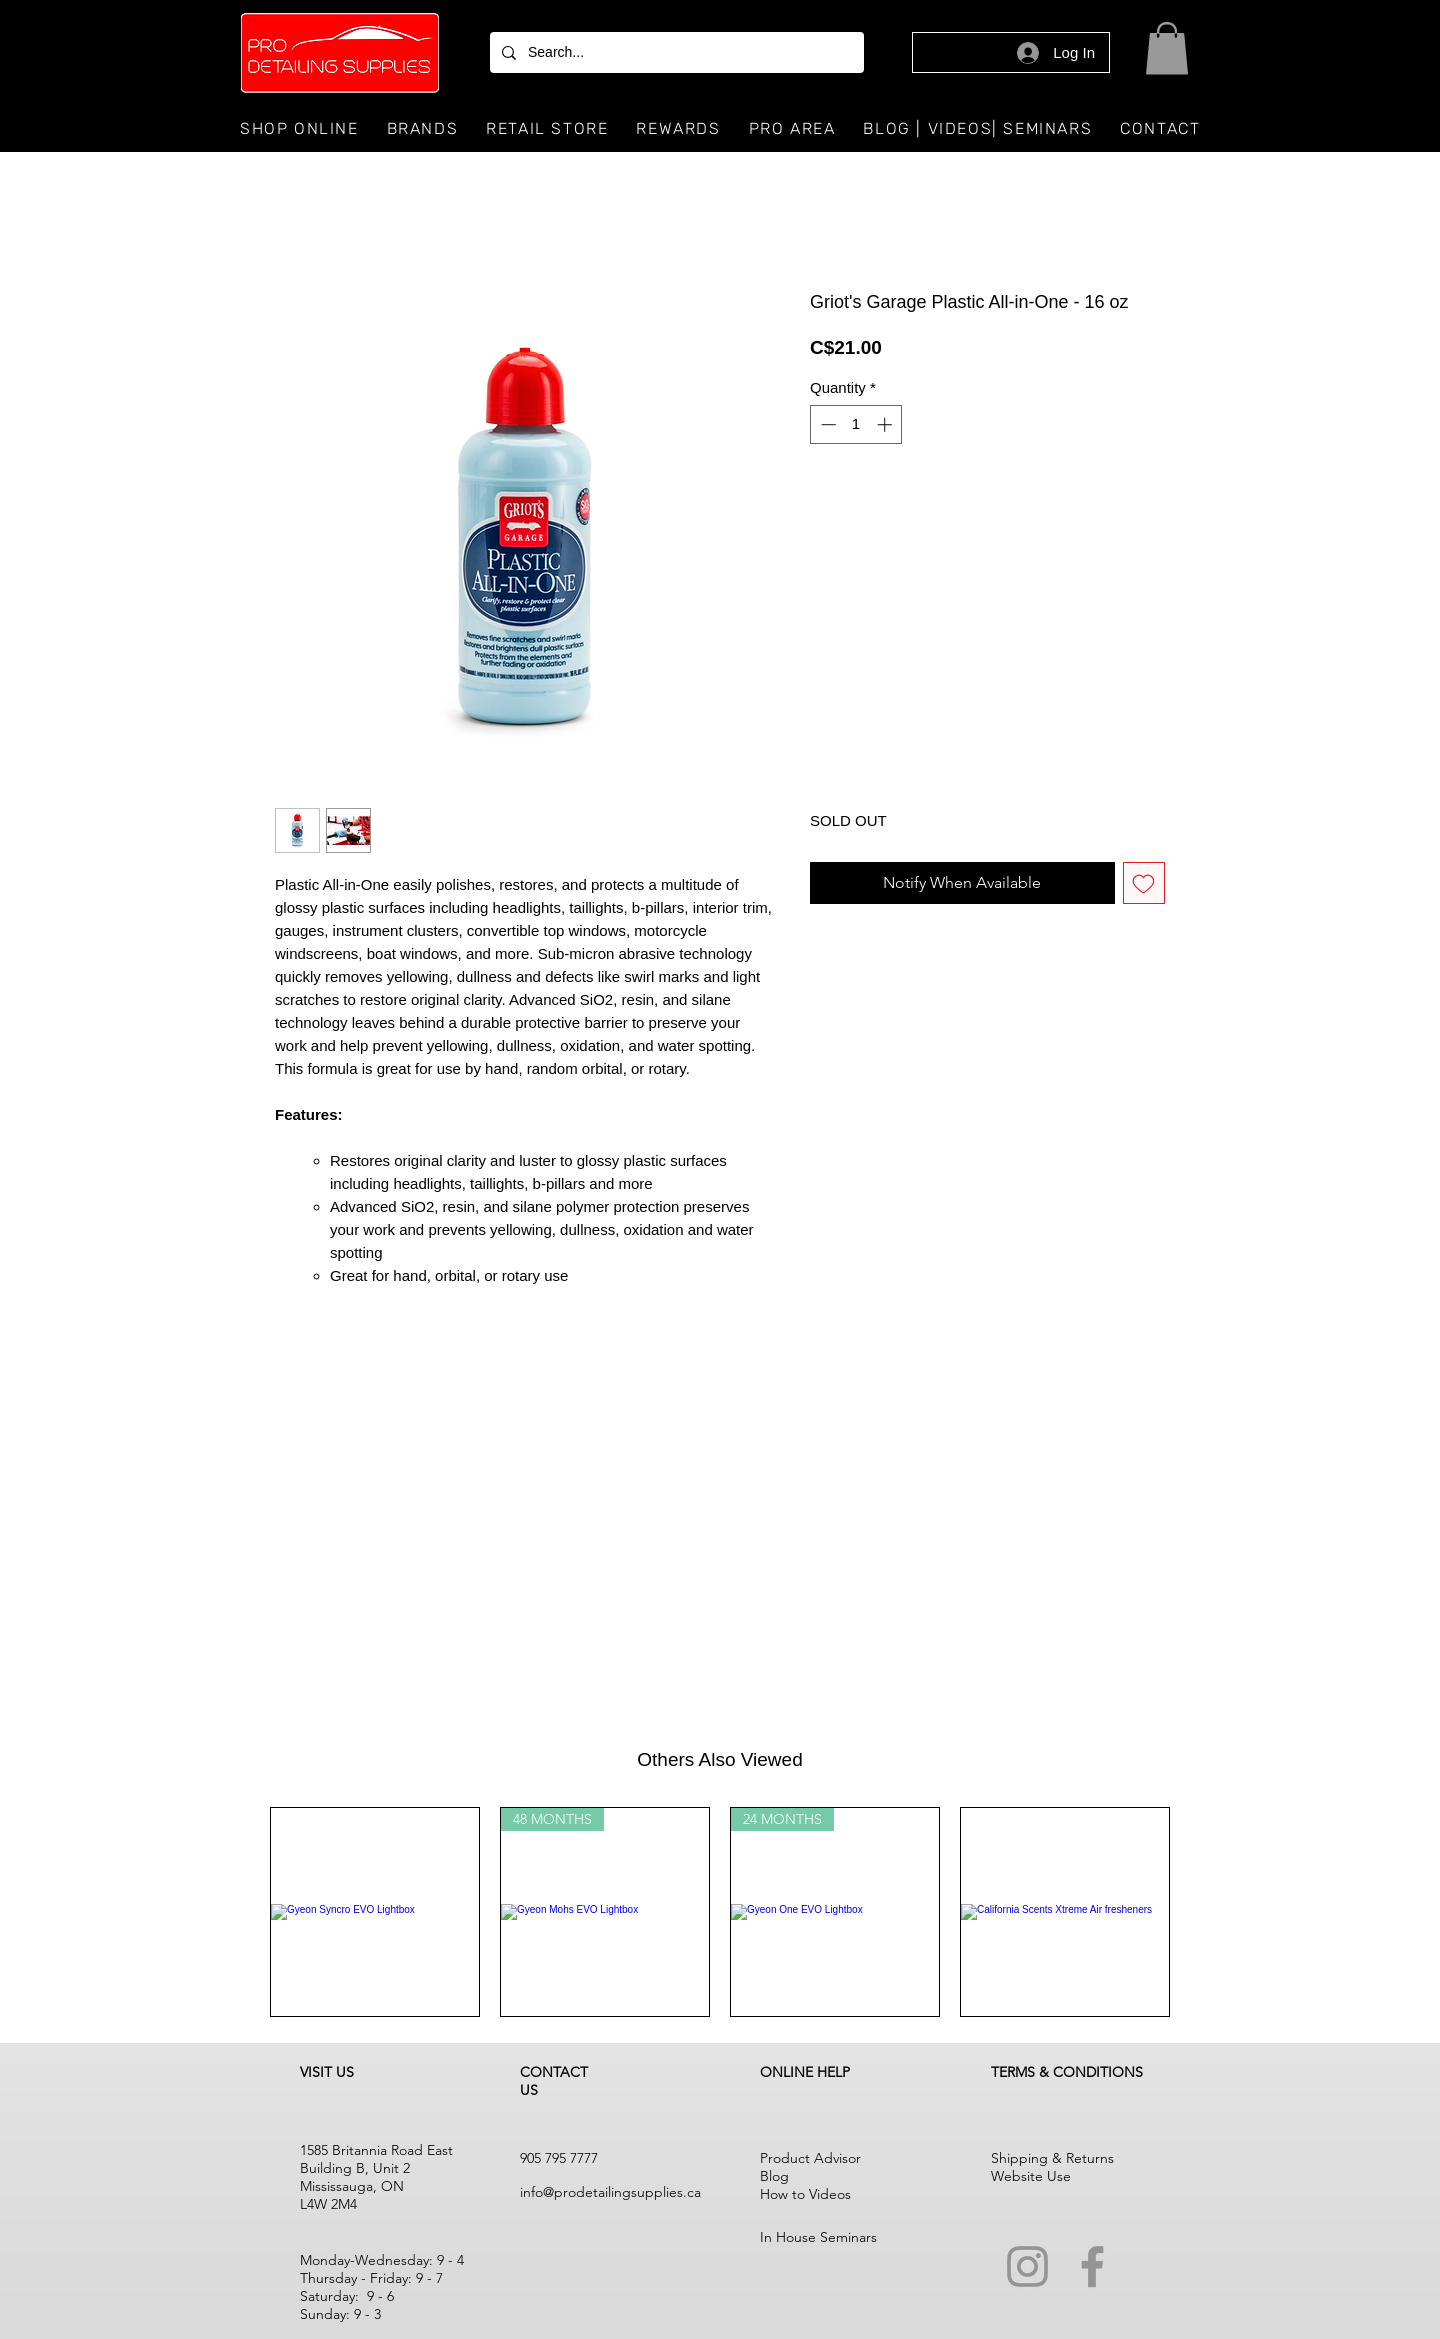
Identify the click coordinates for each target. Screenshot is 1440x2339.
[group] (720, 1912)
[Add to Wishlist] (1144, 883)
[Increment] (886, 424)
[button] (1167, 48)
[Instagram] (1027, 2266)
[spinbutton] (856, 424)
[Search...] (675, 52)
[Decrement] (826, 424)
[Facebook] (1092, 2266)
